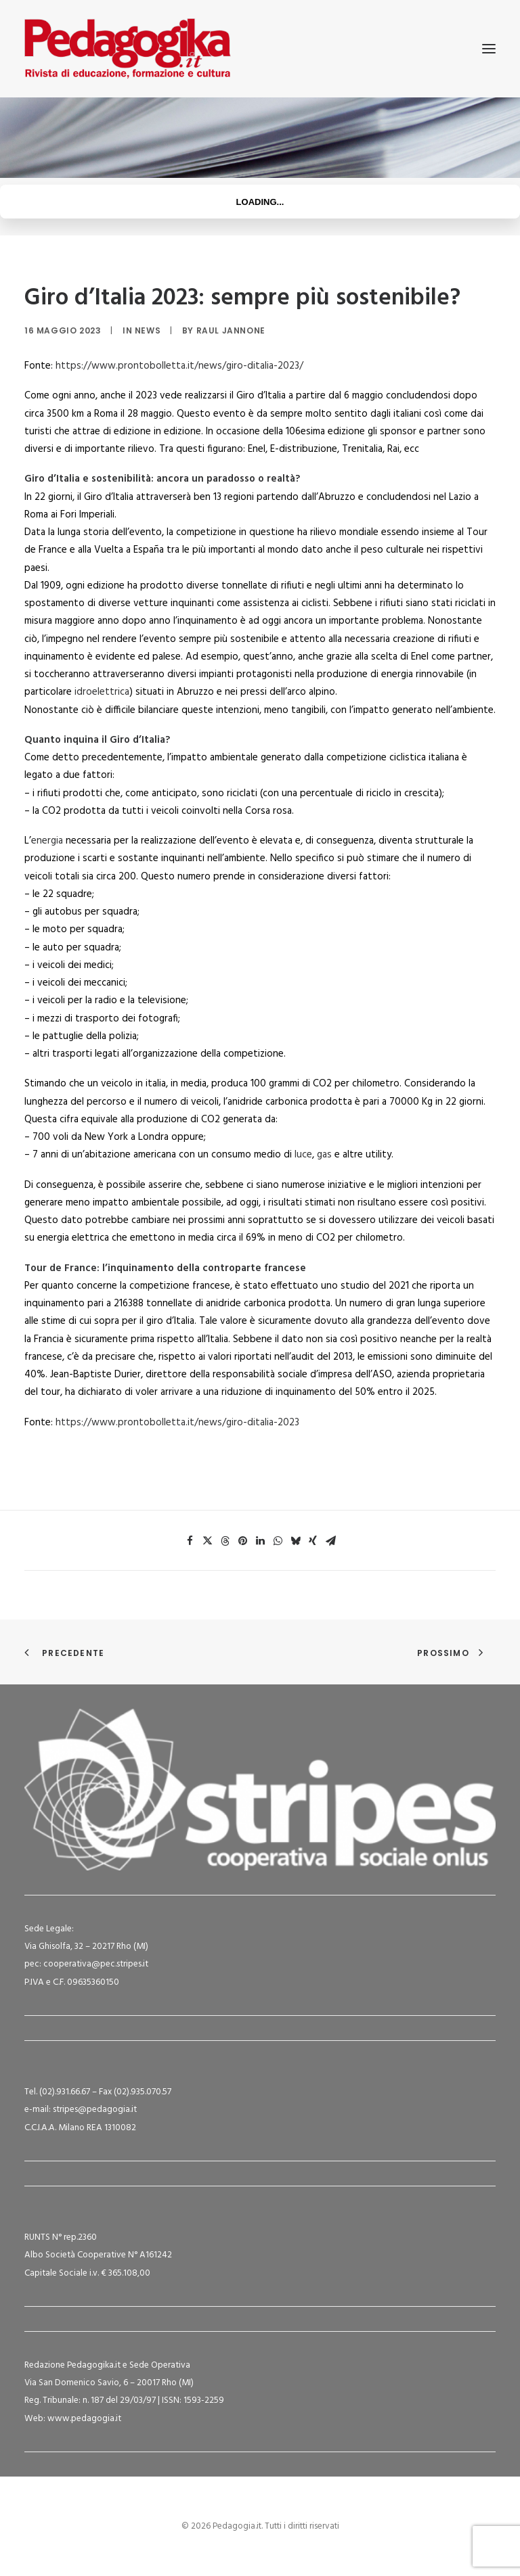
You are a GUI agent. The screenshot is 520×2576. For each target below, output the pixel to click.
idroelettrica (101, 692)
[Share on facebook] (189, 1541)
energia (47, 841)
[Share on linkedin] (260, 1541)
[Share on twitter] (207, 1541)
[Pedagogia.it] (127, 48)
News (147, 330)
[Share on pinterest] (242, 1541)
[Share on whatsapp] (277, 1541)
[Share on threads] (225, 1541)
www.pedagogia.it (84, 2419)
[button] (489, 48)
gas (324, 1155)
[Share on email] (330, 1541)
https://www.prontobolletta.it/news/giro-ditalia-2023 (177, 1422)
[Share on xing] (313, 1541)
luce (303, 1155)
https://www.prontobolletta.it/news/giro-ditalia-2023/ (179, 366)
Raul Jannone (230, 330)
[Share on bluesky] (295, 1541)
